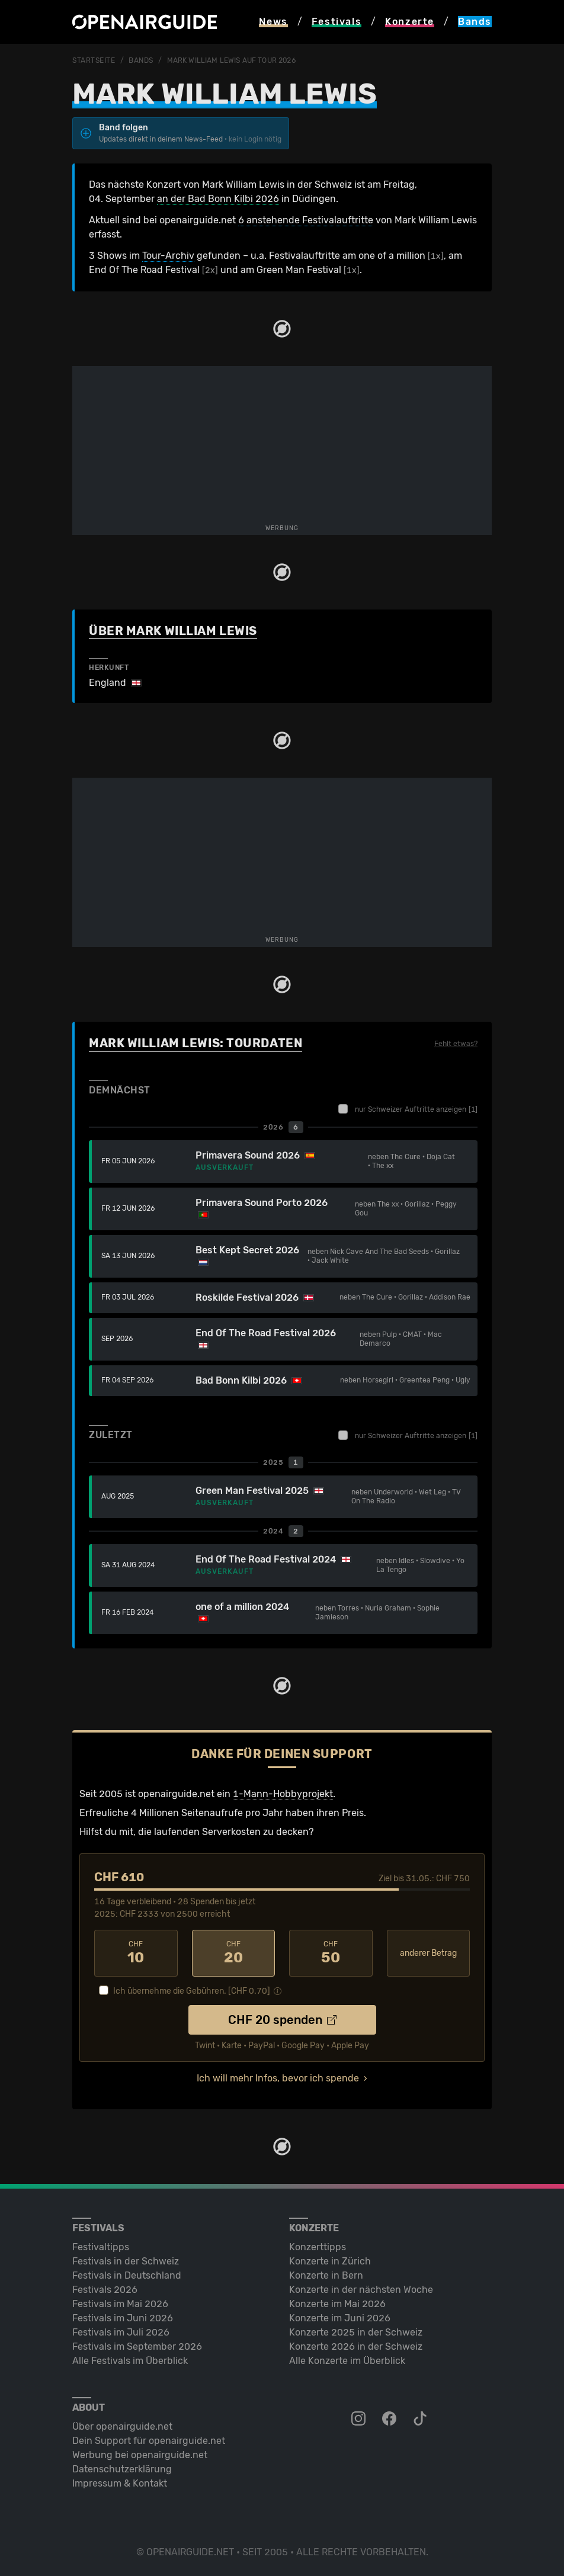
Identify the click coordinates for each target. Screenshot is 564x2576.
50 (331, 1953)
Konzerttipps (317, 2247)
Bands (141, 60)
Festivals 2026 (104, 2289)
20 (234, 1953)
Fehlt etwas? (456, 1043)
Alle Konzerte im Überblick (347, 2360)
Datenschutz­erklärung (122, 2469)
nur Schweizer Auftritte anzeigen (408, 1109)
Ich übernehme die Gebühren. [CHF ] (191, 1991)
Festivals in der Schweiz (125, 2261)
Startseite (94, 60)
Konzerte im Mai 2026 (337, 2303)
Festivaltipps (100, 2247)
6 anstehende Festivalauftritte (305, 220)
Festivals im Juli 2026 (120, 2332)
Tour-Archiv (168, 255)
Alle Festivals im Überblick (130, 2360)
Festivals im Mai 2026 (120, 2303)
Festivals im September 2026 (137, 2346)
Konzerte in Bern (326, 2275)
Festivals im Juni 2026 (122, 2318)
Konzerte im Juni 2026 (339, 2318)
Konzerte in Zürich (330, 2261)
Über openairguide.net (122, 2426)
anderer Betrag (428, 1953)
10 (136, 1953)
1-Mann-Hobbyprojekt (283, 1793)
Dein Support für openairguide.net (148, 2440)
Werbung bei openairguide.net (139, 2454)
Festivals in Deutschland (126, 2275)
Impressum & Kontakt (119, 2483)
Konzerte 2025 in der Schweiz (355, 2332)
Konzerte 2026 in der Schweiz (355, 2346)
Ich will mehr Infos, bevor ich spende (278, 2078)
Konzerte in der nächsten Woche (361, 2289)
